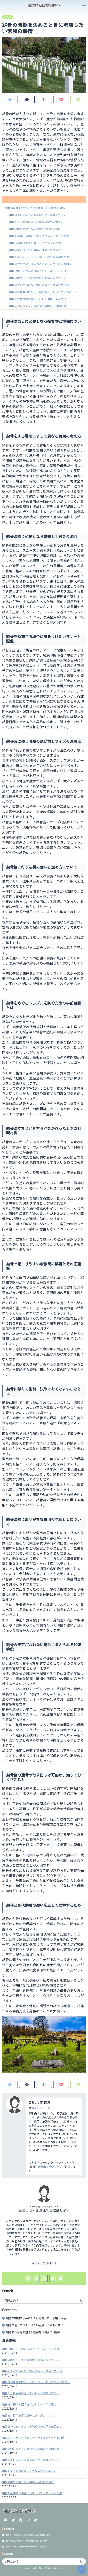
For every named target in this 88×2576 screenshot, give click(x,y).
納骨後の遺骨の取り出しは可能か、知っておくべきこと (43, 292)
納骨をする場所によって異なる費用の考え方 (36, 222)
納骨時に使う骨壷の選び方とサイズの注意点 (36, 243)
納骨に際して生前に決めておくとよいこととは (37, 271)
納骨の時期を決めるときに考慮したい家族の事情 (35, 208)
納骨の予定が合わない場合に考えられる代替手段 (39, 285)
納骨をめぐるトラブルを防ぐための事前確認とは (39, 257)
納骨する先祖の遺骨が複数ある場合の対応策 (33, 2332)
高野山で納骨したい (50, 2166)
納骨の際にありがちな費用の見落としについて (37, 278)
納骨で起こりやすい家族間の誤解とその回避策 (37, 306)
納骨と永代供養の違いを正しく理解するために (37, 299)
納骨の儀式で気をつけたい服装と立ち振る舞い (34, 2325)
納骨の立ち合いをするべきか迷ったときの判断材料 (40, 264)
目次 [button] (44, 199)
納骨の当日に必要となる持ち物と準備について (37, 215)
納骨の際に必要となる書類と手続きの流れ (35, 229)
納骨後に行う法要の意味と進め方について (35, 250)
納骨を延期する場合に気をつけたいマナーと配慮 (39, 236)
